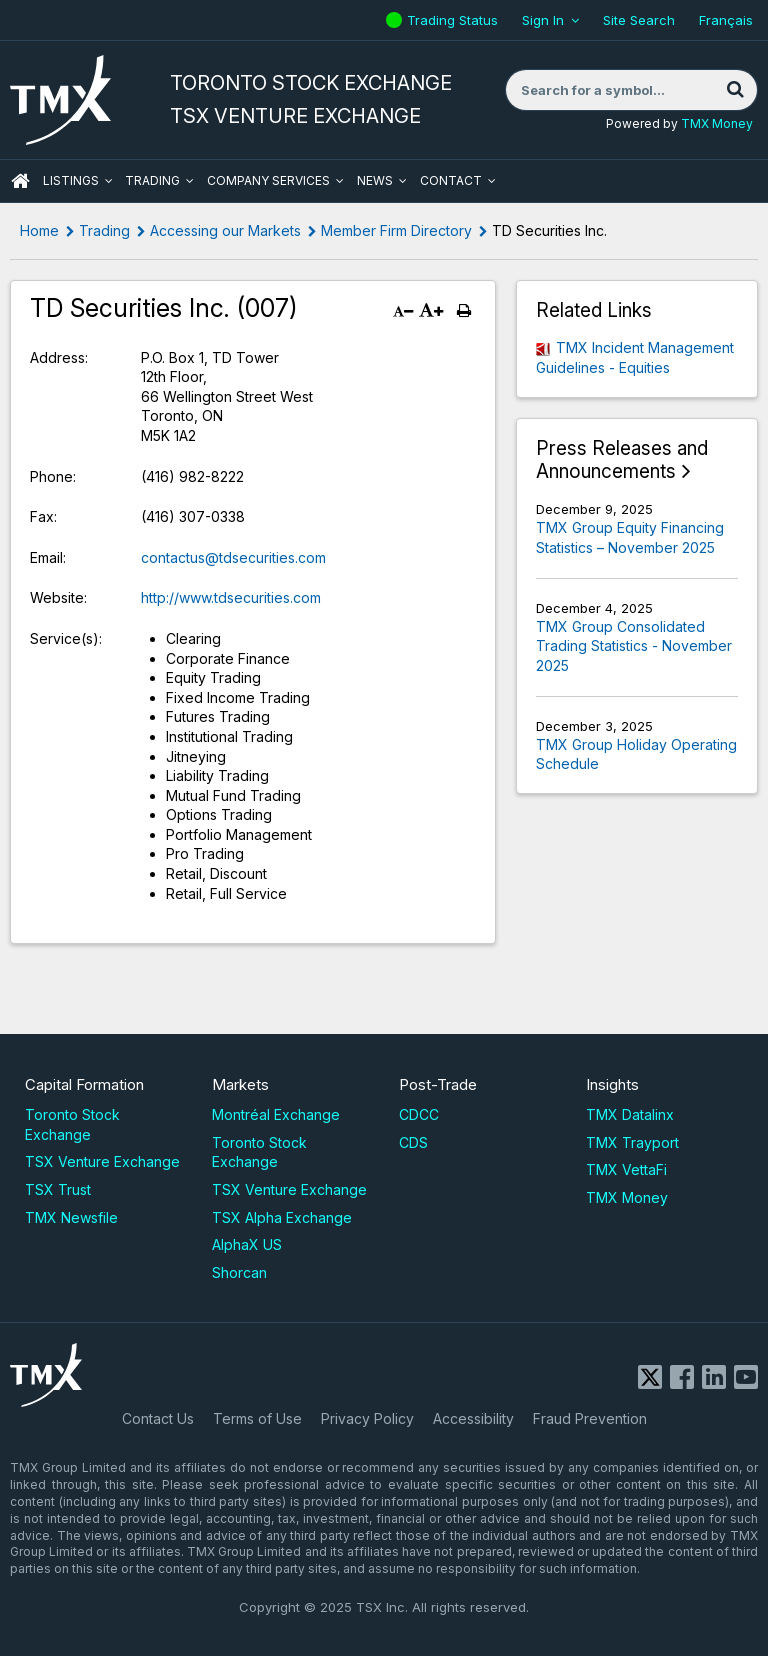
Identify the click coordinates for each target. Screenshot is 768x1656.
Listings (71, 180)
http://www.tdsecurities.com (231, 597)
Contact (451, 180)
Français (726, 20)
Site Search (639, 20)
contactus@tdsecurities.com (233, 557)
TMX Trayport (632, 1142)
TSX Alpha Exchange (282, 1217)
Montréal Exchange (276, 1114)
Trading (152, 180)
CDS (413, 1142)
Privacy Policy (367, 1418)
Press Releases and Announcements (622, 460)
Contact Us (158, 1418)
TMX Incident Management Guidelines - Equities (635, 357)
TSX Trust (58, 1189)
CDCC (419, 1114)
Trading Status (455, 20)
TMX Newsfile (71, 1217)
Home (39, 230)
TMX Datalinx (630, 1114)
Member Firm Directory (396, 230)
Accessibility (473, 1418)
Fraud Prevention (590, 1418)
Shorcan (239, 1272)
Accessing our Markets (225, 230)
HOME (20, 181)
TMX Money (717, 123)
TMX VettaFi (626, 1169)
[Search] (735, 90)
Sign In (543, 20)
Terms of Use (257, 1418)
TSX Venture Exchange (102, 1161)
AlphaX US (247, 1244)
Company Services (268, 180)
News (375, 180)
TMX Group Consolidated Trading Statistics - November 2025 (634, 646)
